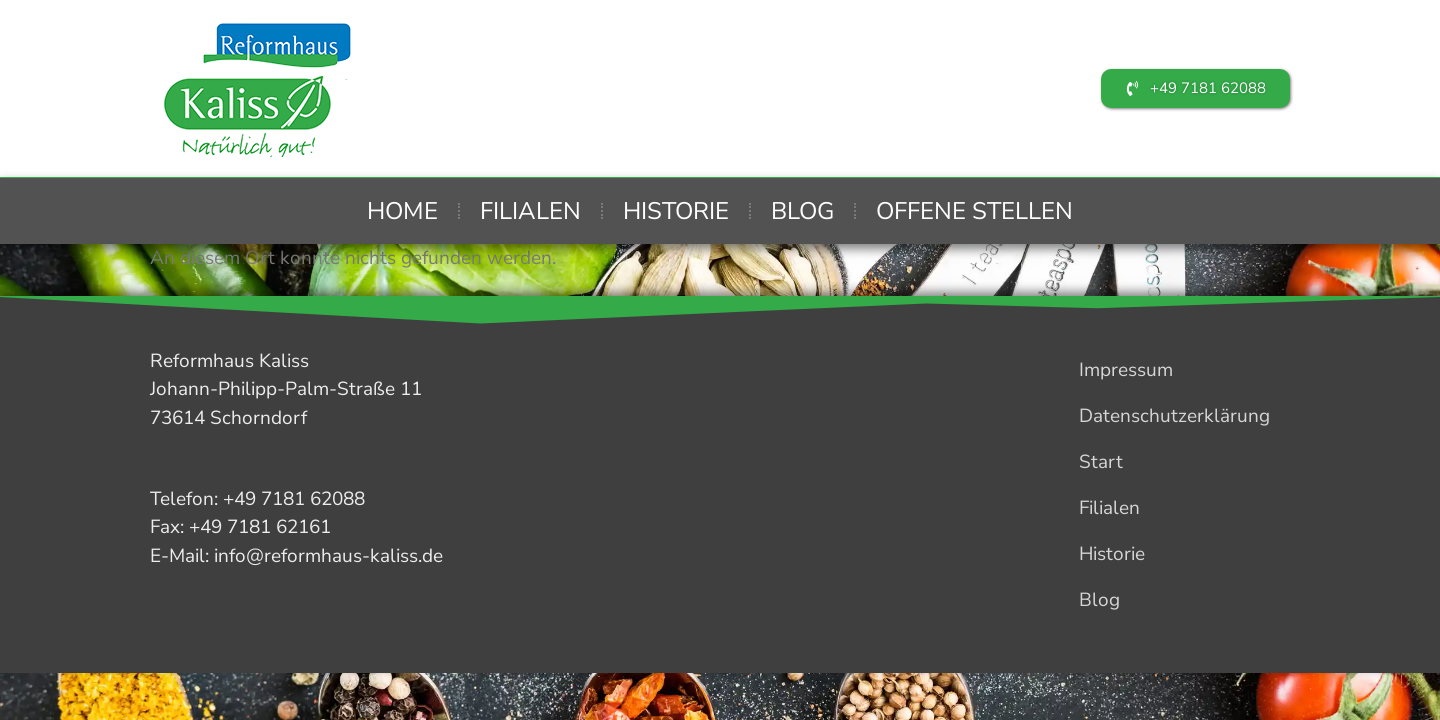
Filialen (530, 211)
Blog (802, 211)
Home (402, 211)
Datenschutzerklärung (1174, 416)
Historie (676, 211)
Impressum (1126, 370)
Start (1101, 462)
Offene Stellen (974, 211)
